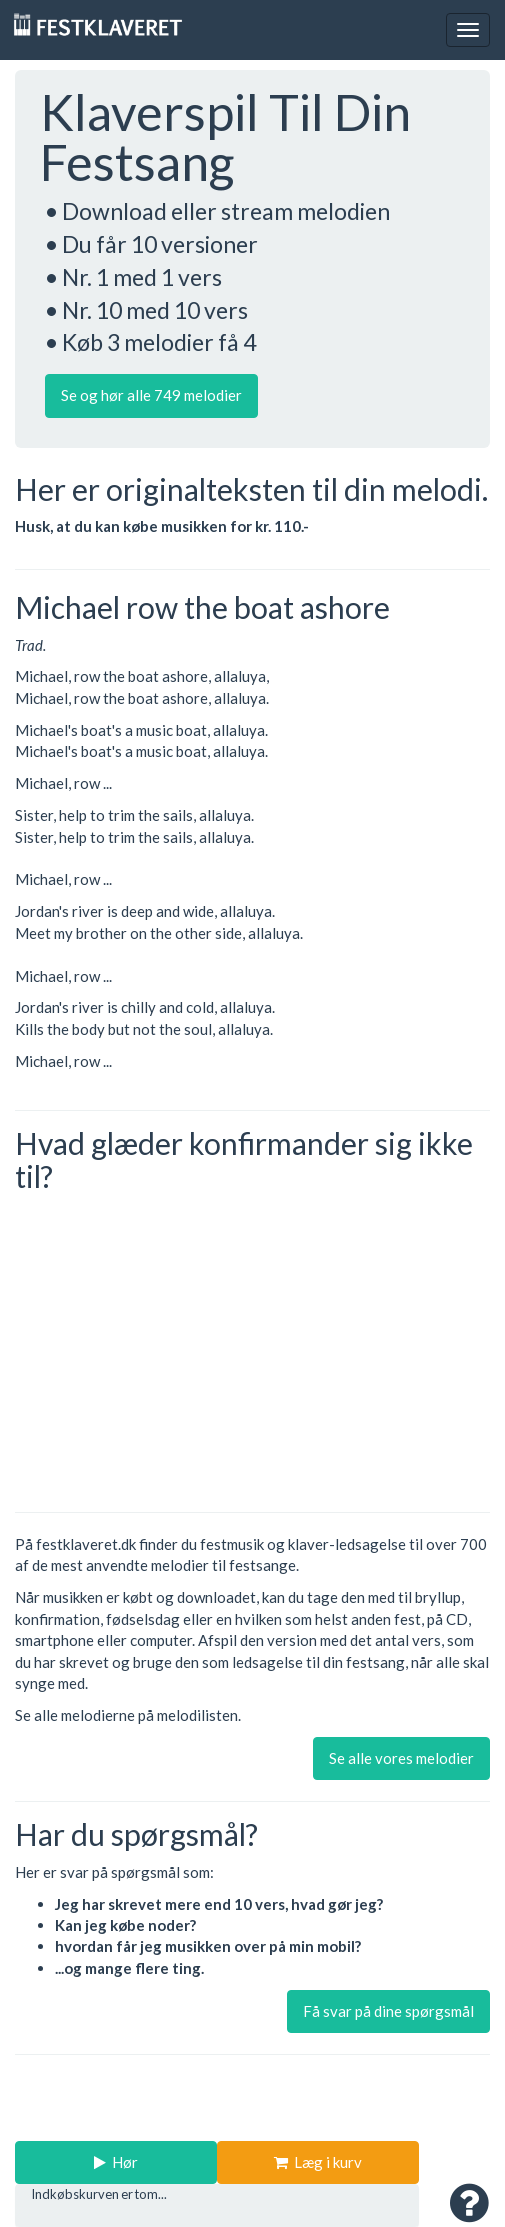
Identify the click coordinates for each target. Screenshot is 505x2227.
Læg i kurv (318, 2162)
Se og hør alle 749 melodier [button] (151, 395)
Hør (116, 2162)
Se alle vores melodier (401, 1758)
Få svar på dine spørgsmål (388, 2011)
